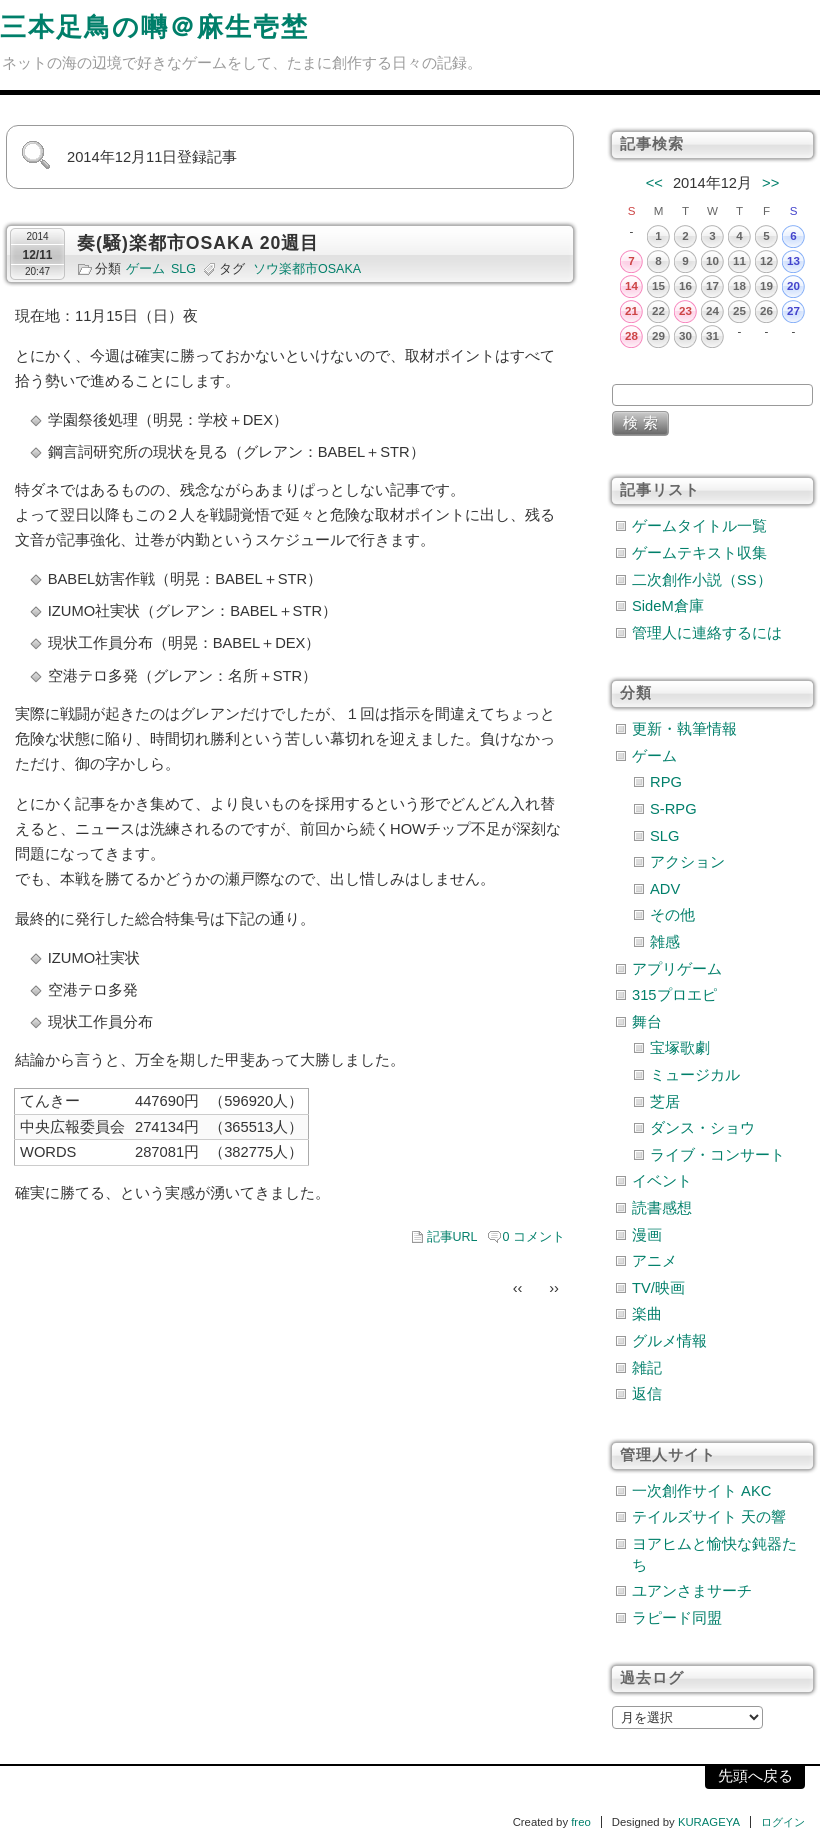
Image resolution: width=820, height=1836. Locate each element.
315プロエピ (674, 995)
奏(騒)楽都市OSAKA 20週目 (198, 243)
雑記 (647, 1368)
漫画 (647, 1235)
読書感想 (662, 1208)
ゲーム (145, 269)
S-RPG (673, 809)
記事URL (452, 1237)
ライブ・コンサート (717, 1155)
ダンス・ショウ (702, 1128)
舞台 (647, 1022)
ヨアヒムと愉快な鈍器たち (714, 1554)
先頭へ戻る (755, 1776)
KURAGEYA (709, 1822)
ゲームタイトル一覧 (699, 526)
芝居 (665, 1102)
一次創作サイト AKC (701, 1491)
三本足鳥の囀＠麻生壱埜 (154, 27)
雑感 (665, 942)
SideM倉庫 (668, 606)
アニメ (654, 1261)
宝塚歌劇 (680, 1048)
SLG (183, 269)
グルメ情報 (669, 1341)
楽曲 (647, 1314)
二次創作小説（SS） (702, 580)
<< (654, 183)
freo (581, 1822)
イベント (662, 1181)
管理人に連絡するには (707, 633)
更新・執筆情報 (684, 729)
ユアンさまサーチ (692, 1591)
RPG (666, 782)
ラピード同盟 (677, 1618)
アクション (687, 862)
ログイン (783, 1822)
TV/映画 (658, 1288)
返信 (647, 1394)
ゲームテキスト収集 (699, 553)
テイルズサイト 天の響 (709, 1517)
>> (770, 183)
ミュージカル (695, 1075)
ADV (665, 889)
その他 (672, 915)
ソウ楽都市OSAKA (307, 269)
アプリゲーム (677, 969)
